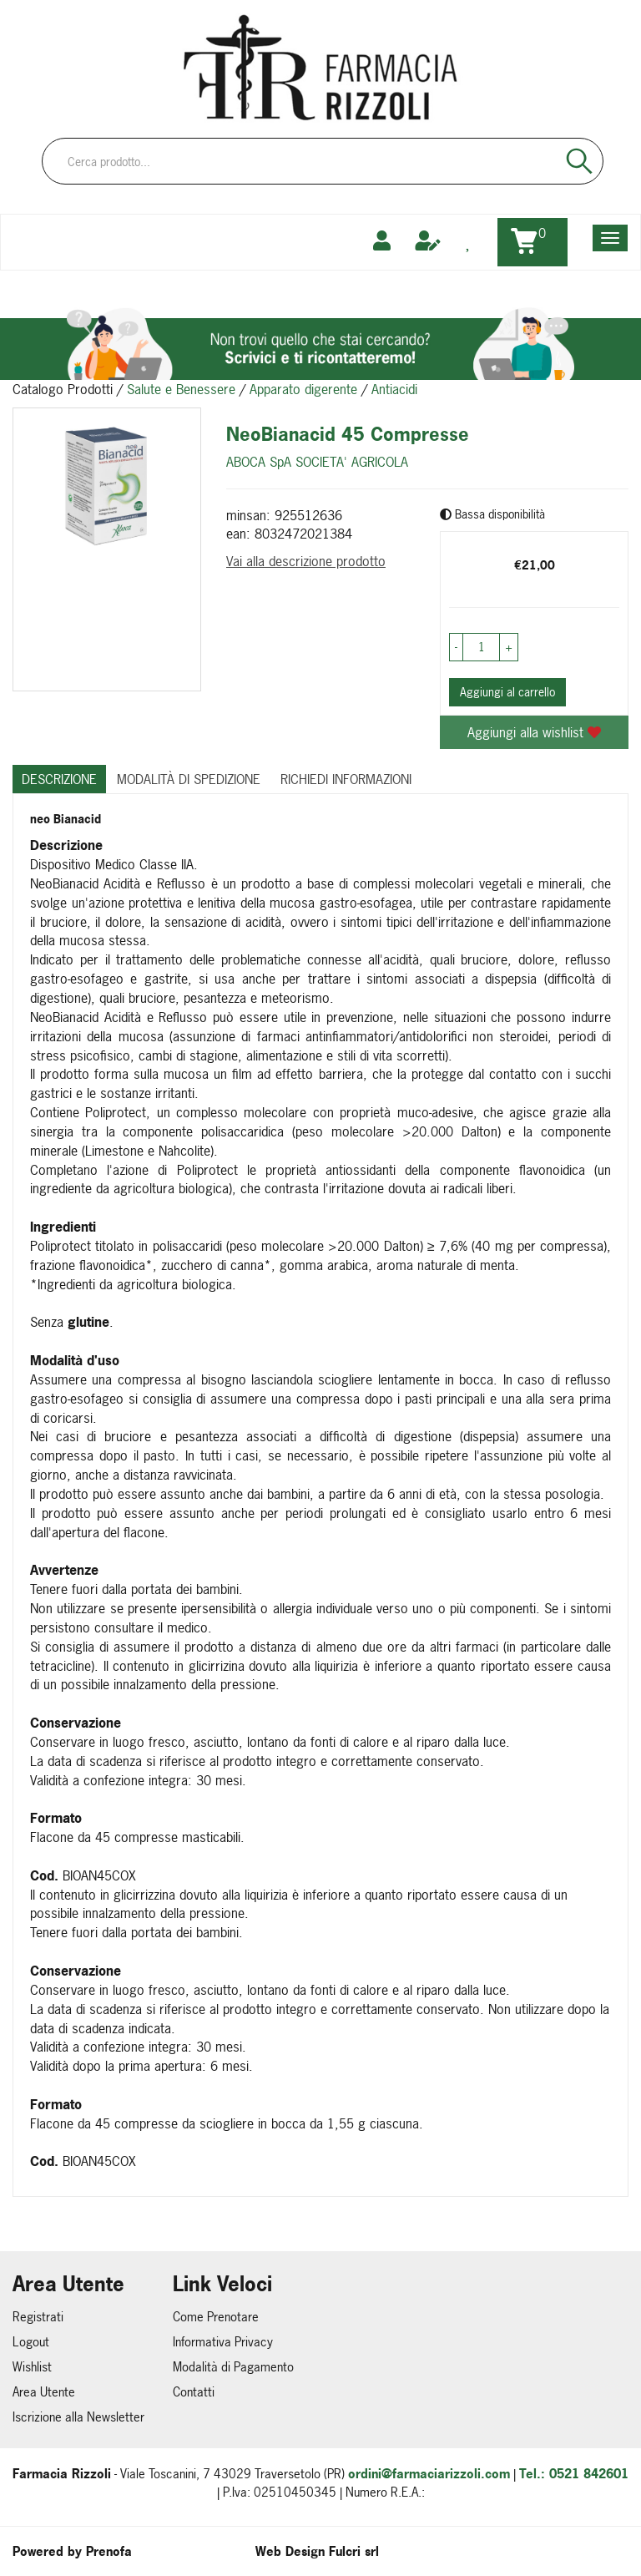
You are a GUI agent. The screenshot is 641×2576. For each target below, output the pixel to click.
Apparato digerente (303, 389)
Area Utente (44, 2392)
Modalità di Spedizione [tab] (188, 779)
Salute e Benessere (181, 389)
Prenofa (109, 2551)
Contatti (194, 2392)
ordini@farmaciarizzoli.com (429, 2473)
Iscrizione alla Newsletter (78, 2417)
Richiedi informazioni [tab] (345, 779)
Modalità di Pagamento (233, 2367)
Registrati (38, 2316)
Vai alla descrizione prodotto (306, 561)
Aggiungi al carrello (507, 692)
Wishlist (32, 2367)
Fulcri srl (354, 2551)
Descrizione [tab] (59, 779)
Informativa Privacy (223, 2342)
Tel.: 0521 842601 (573, 2473)
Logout (31, 2342)
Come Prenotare (216, 2316)
